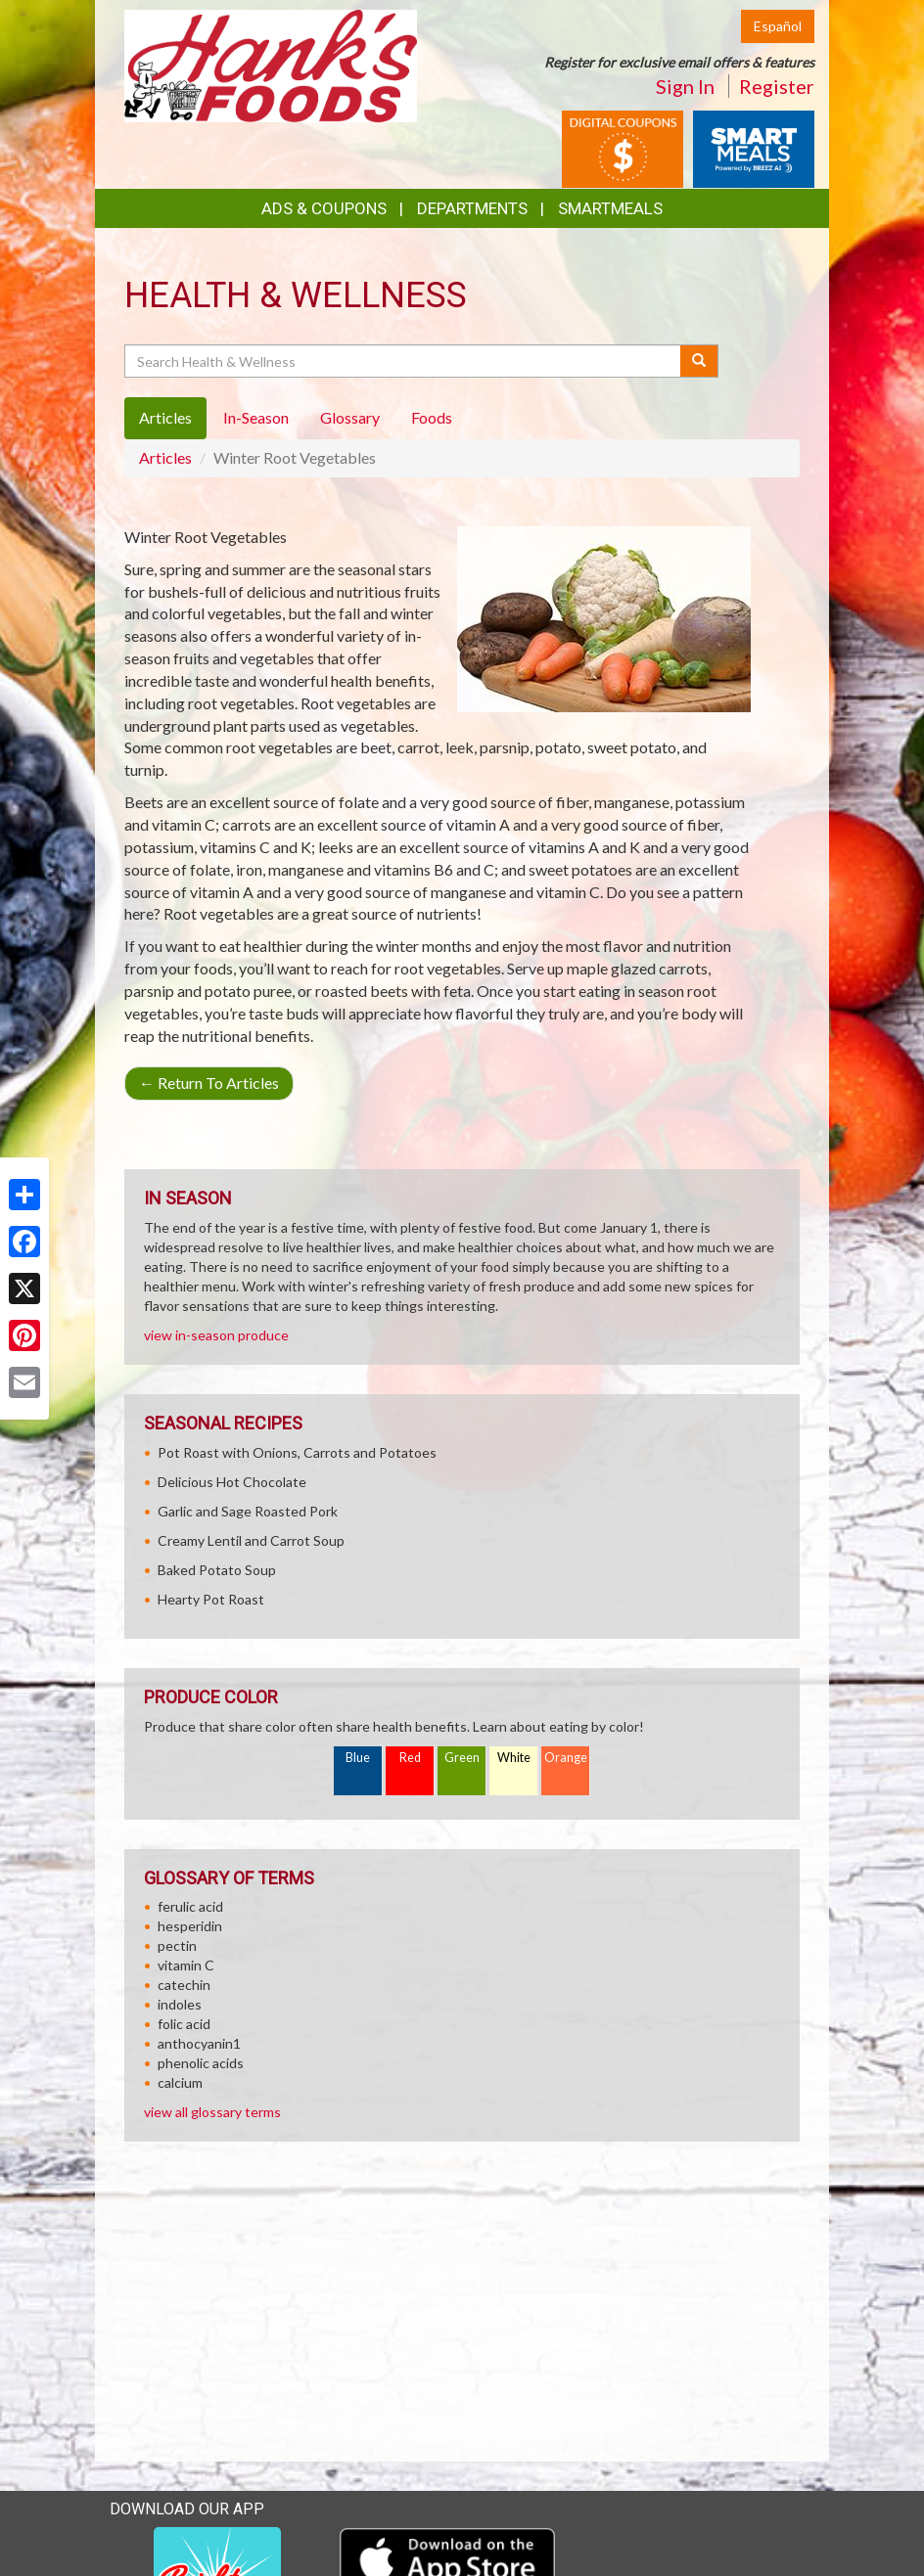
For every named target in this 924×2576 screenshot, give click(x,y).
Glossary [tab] (350, 417)
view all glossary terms (212, 2111)
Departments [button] (472, 208)
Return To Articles (209, 1082)
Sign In (685, 86)
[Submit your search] (699, 361)
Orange (565, 1757)
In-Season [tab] (256, 417)
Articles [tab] (165, 417)
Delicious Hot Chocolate (232, 1481)
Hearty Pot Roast (211, 1599)
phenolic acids (201, 2063)
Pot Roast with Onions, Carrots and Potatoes (297, 1452)
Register (776, 86)
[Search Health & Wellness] (403, 361)
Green (462, 1757)
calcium (180, 2082)
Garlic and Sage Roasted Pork (248, 1511)
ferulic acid (190, 1906)
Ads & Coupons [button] (324, 208)
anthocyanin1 (199, 2043)
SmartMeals (610, 208)
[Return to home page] (270, 64)
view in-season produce (216, 1335)
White (514, 1757)
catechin (184, 1984)
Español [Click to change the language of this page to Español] (778, 26)
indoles (180, 2004)
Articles (165, 457)
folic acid (184, 2023)
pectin (177, 1945)
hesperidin (190, 1926)
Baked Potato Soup (217, 1569)
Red (410, 1757)
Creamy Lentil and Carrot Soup (251, 1540)
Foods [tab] (431, 417)
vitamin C (186, 1965)
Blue (358, 1757)
